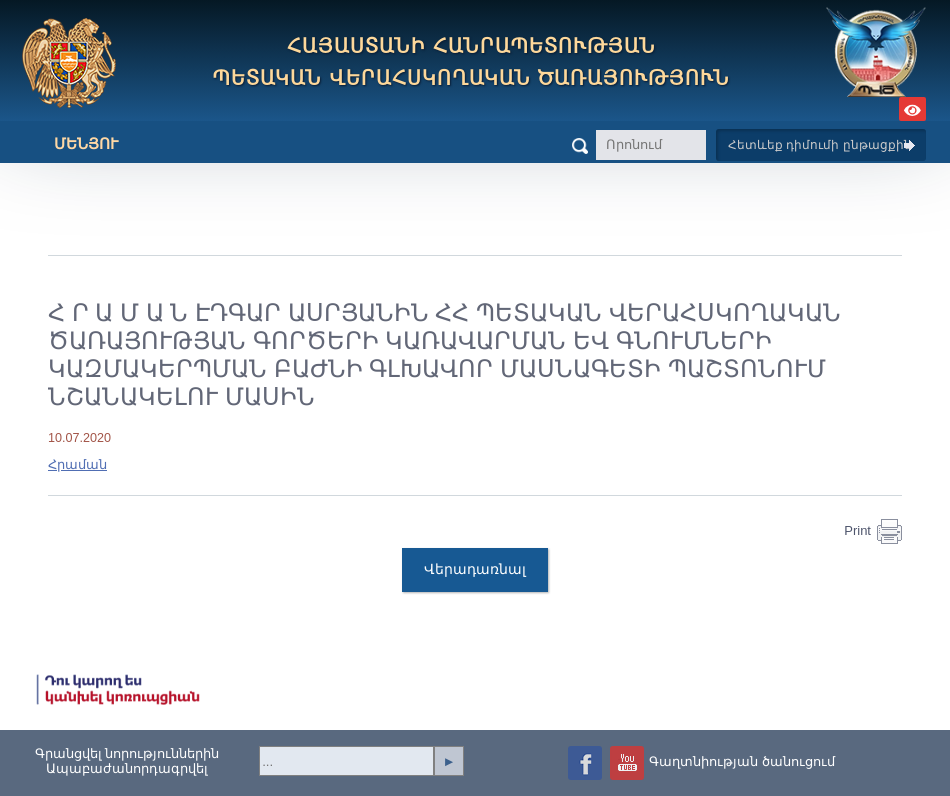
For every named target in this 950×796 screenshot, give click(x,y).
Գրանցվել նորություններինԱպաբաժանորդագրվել (127, 761)
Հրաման (77, 465)
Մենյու (71, 144)
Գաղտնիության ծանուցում (742, 761)
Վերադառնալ (475, 569)
